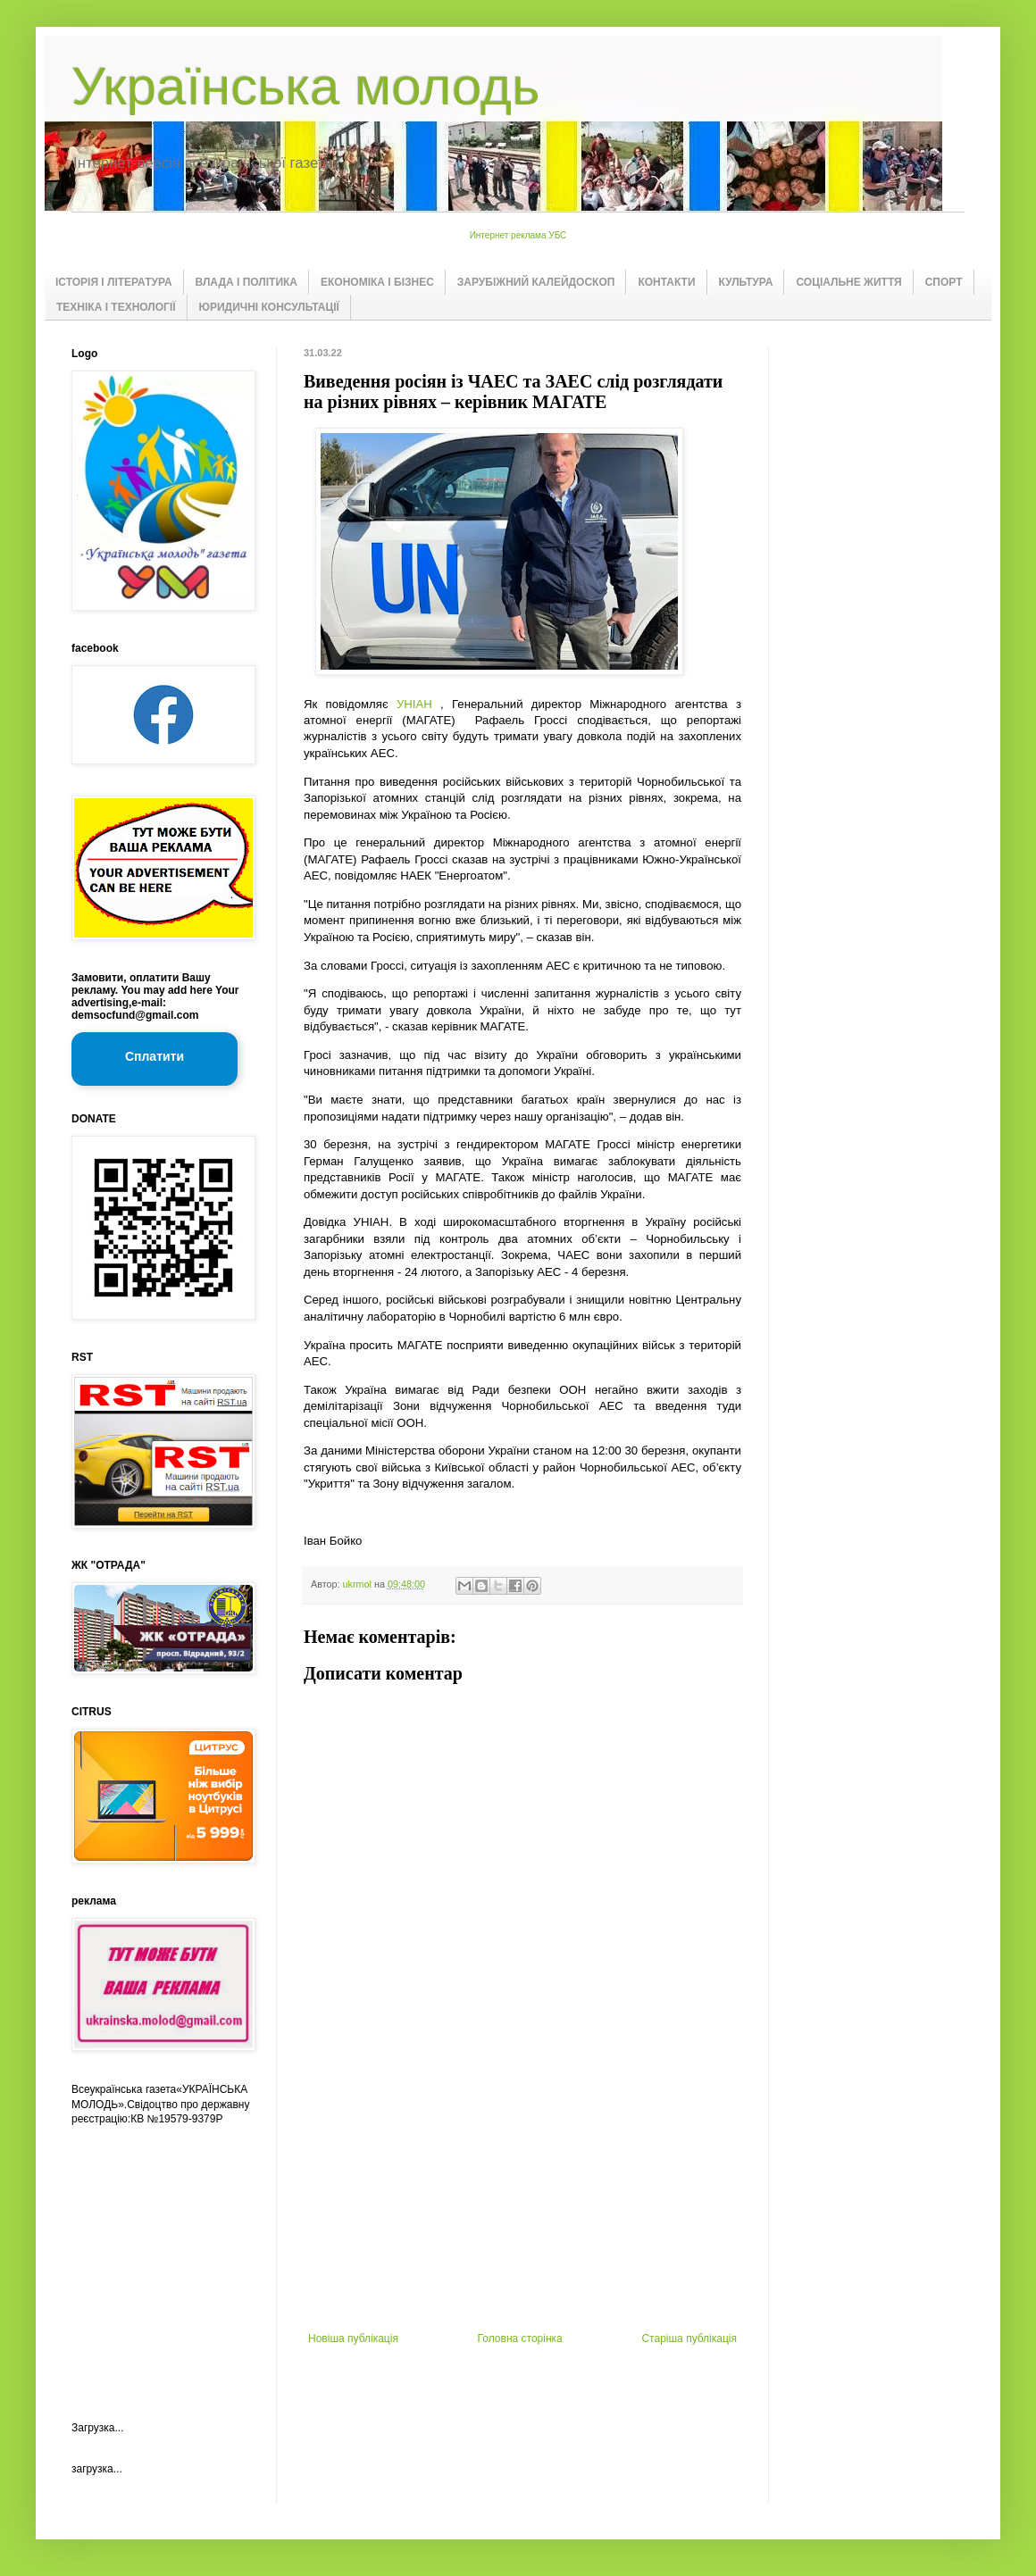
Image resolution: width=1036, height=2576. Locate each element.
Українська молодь (305, 86)
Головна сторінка (520, 2338)
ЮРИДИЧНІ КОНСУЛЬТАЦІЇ (269, 307)
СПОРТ (944, 282)
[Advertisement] (160, 2258)
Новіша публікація (353, 2338)
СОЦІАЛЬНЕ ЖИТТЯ (848, 282)
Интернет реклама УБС (518, 235)
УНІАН (414, 704)
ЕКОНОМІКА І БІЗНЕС (377, 282)
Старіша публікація (689, 2338)
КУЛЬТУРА (746, 282)
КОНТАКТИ (666, 282)
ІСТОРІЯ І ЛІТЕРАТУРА (113, 282)
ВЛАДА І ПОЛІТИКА (246, 282)
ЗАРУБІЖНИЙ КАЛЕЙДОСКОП (536, 282)
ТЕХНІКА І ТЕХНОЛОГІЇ (116, 307)
